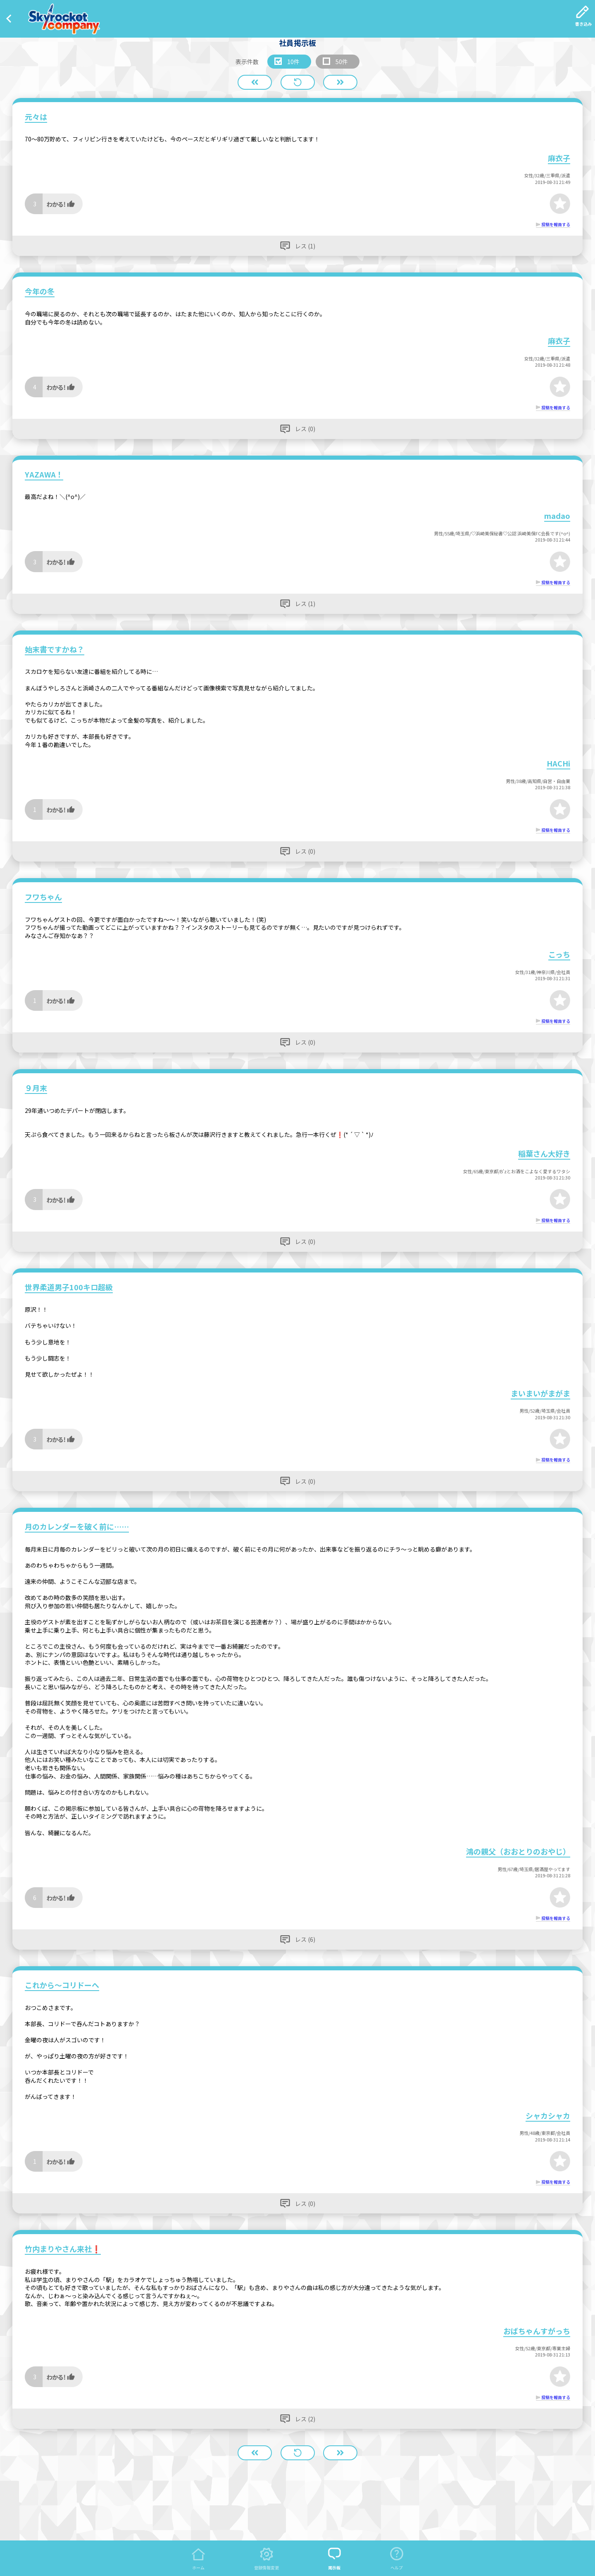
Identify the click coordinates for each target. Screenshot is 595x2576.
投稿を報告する (555, 224)
